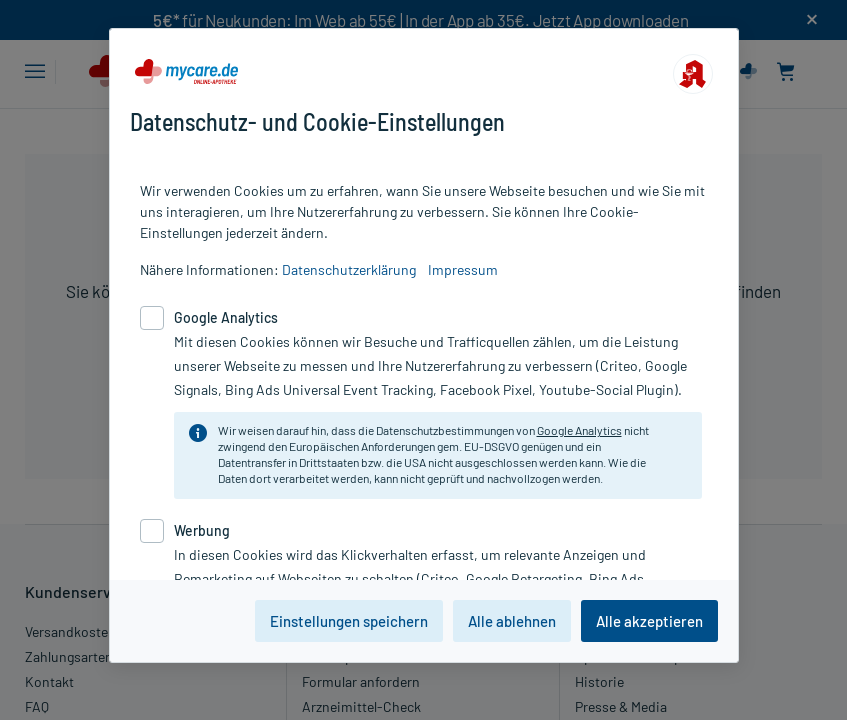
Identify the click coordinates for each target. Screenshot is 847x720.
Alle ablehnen (512, 621)
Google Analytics (579, 430)
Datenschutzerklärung (349, 269)
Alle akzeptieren (649, 621)
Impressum (463, 269)
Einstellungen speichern (349, 621)
